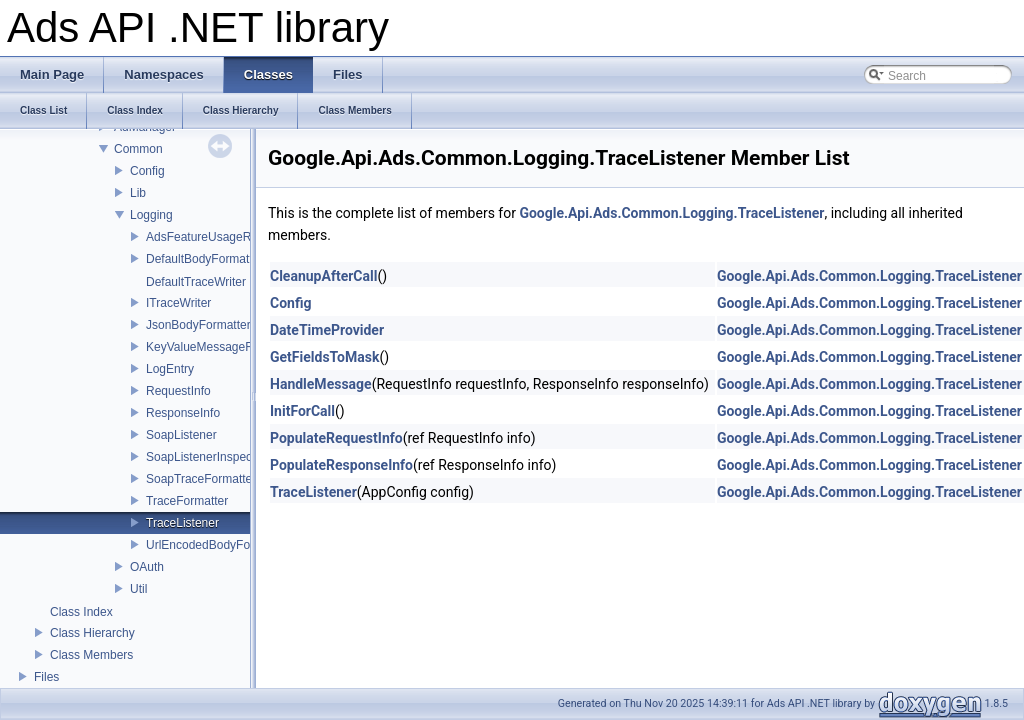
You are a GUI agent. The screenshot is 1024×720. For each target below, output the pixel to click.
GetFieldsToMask (324, 357)
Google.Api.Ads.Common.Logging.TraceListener (671, 213)
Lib (138, 193)
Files (46, 677)
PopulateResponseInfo (341, 465)
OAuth (147, 567)
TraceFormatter (187, 501)
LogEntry (170, 369)
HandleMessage (321, 384)
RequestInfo (178, 391)
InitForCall (302, 411)
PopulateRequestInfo (336, 438)
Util (138, 589)
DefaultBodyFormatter (204, 259)
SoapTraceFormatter (201, 479)
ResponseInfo (183, 413)
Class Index (81, 612)
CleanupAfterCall (323, 276)
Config (147, 171)
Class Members (91, 655)
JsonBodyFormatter (198, 325)
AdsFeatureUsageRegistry (216, 237)
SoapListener (181, 435)
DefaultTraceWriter (196, 282)
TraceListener (182, 523)
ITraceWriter (178, 303)
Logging (151, 215)
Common (138, 149)
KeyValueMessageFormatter (221, 347)
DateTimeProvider (327, 330)
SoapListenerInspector (206, 457)
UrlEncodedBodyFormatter (217, 545)
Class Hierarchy (92, 633)
